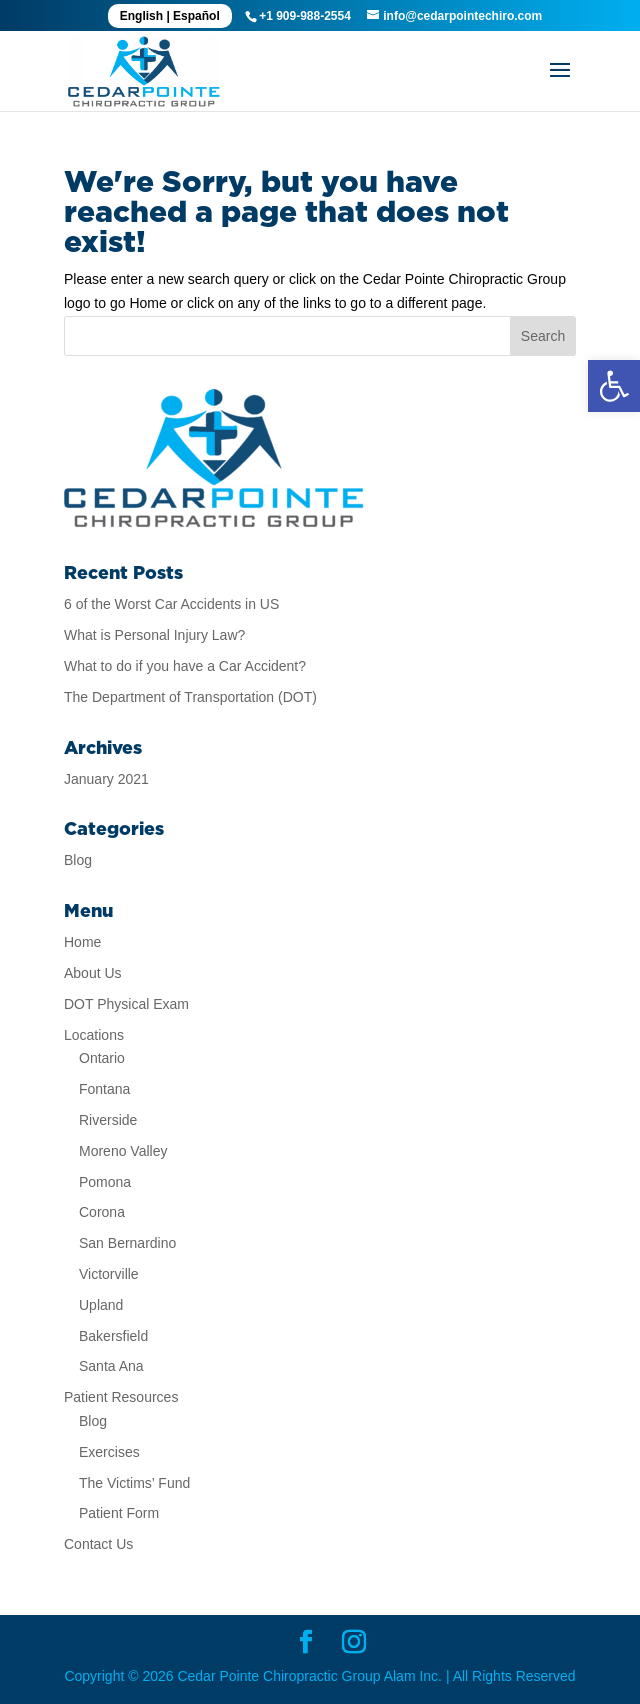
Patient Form (119, 1513)
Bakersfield (113, 1336)
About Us (93, 973)
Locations (94, 1035)
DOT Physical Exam (126, 1004)
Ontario (102, 1058)
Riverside (108, 1120)
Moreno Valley (123, 1151)
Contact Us (98, 1544)
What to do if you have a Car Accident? (185, 666)
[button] (614, 386)
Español (196, 16)
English (141, 16)
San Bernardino (127, 1243)
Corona (102, 1212)
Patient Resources (121, 1397)
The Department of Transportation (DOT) (190, 697)
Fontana (104, 1089)
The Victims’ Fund (134, 1483)
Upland (101, 1305)
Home (82, 942)
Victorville (109, 1274)
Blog (78, 860)
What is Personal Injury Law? (154, 635)
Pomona (105, 1182)
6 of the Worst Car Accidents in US (171, 604)
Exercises (109, 1452)
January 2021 (106, 779)
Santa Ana (111, 1366)
